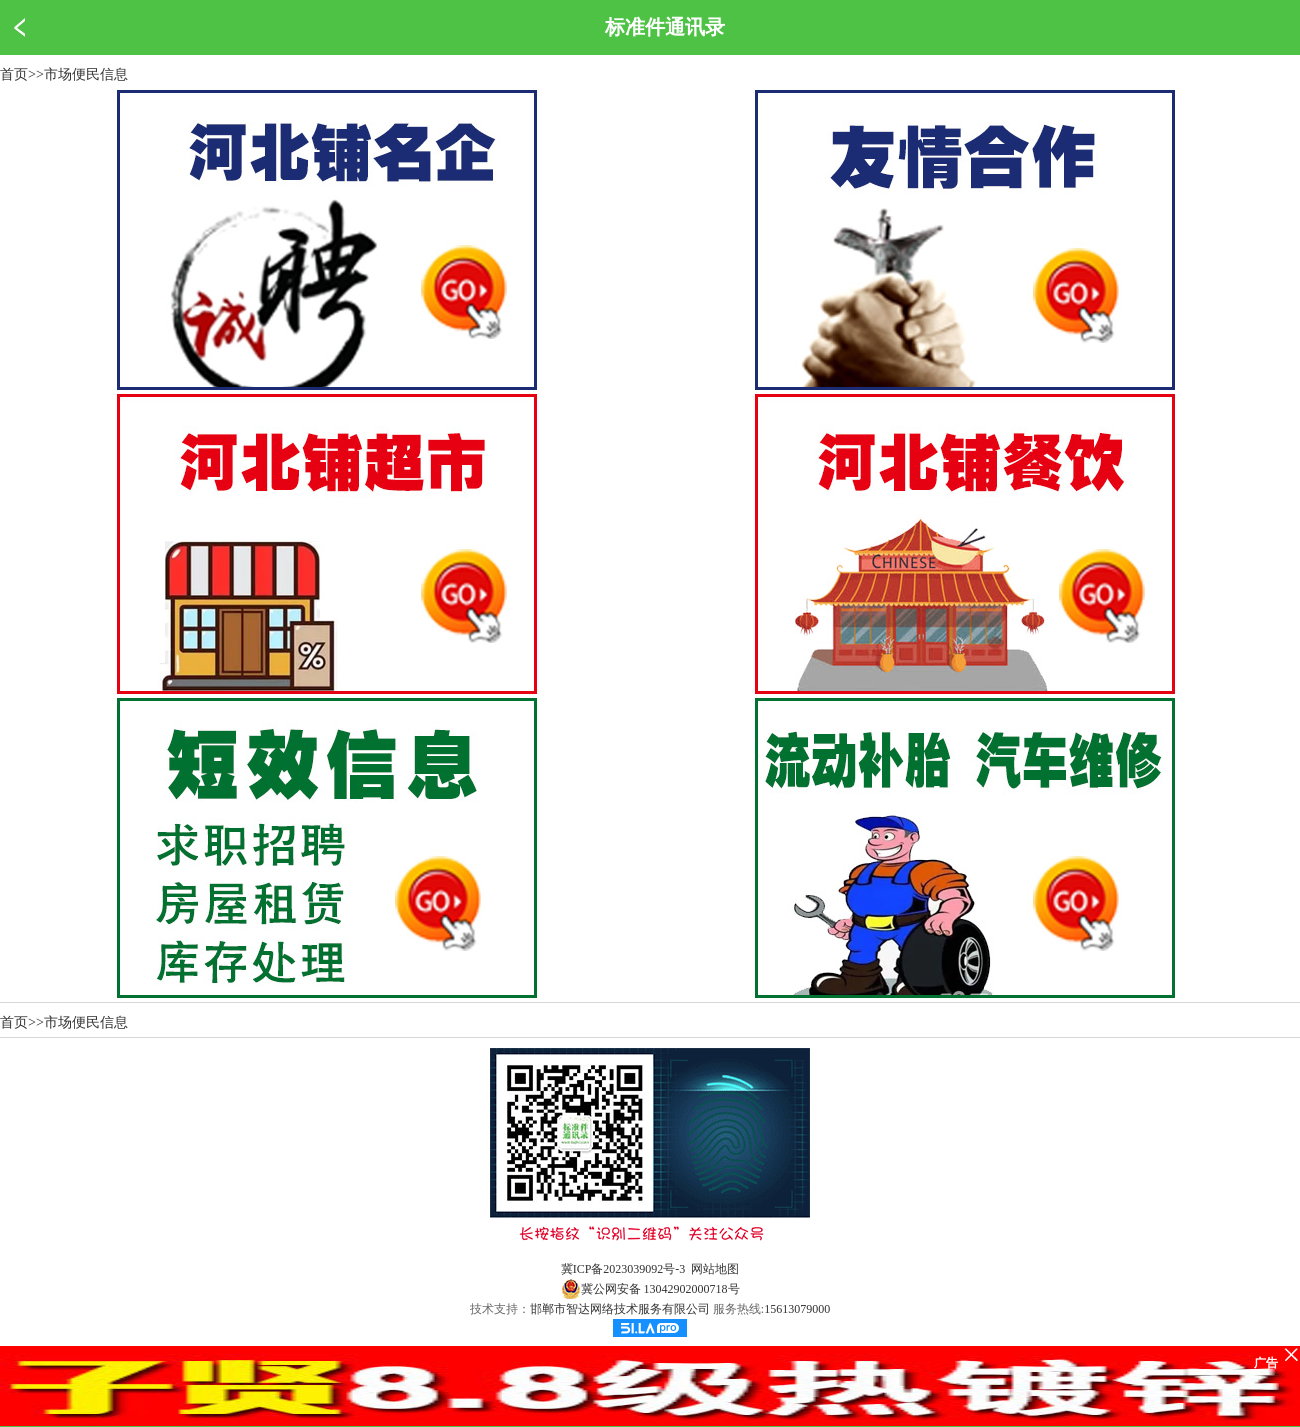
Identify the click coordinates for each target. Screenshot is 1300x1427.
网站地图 (715, 1269)
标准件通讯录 (665, 27)
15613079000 (797, 1309)
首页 (14, 74)
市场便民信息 (86, 74)
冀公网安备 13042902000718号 (650, 1289)
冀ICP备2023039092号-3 (623, 1269)
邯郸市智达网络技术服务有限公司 (620, 1309)
